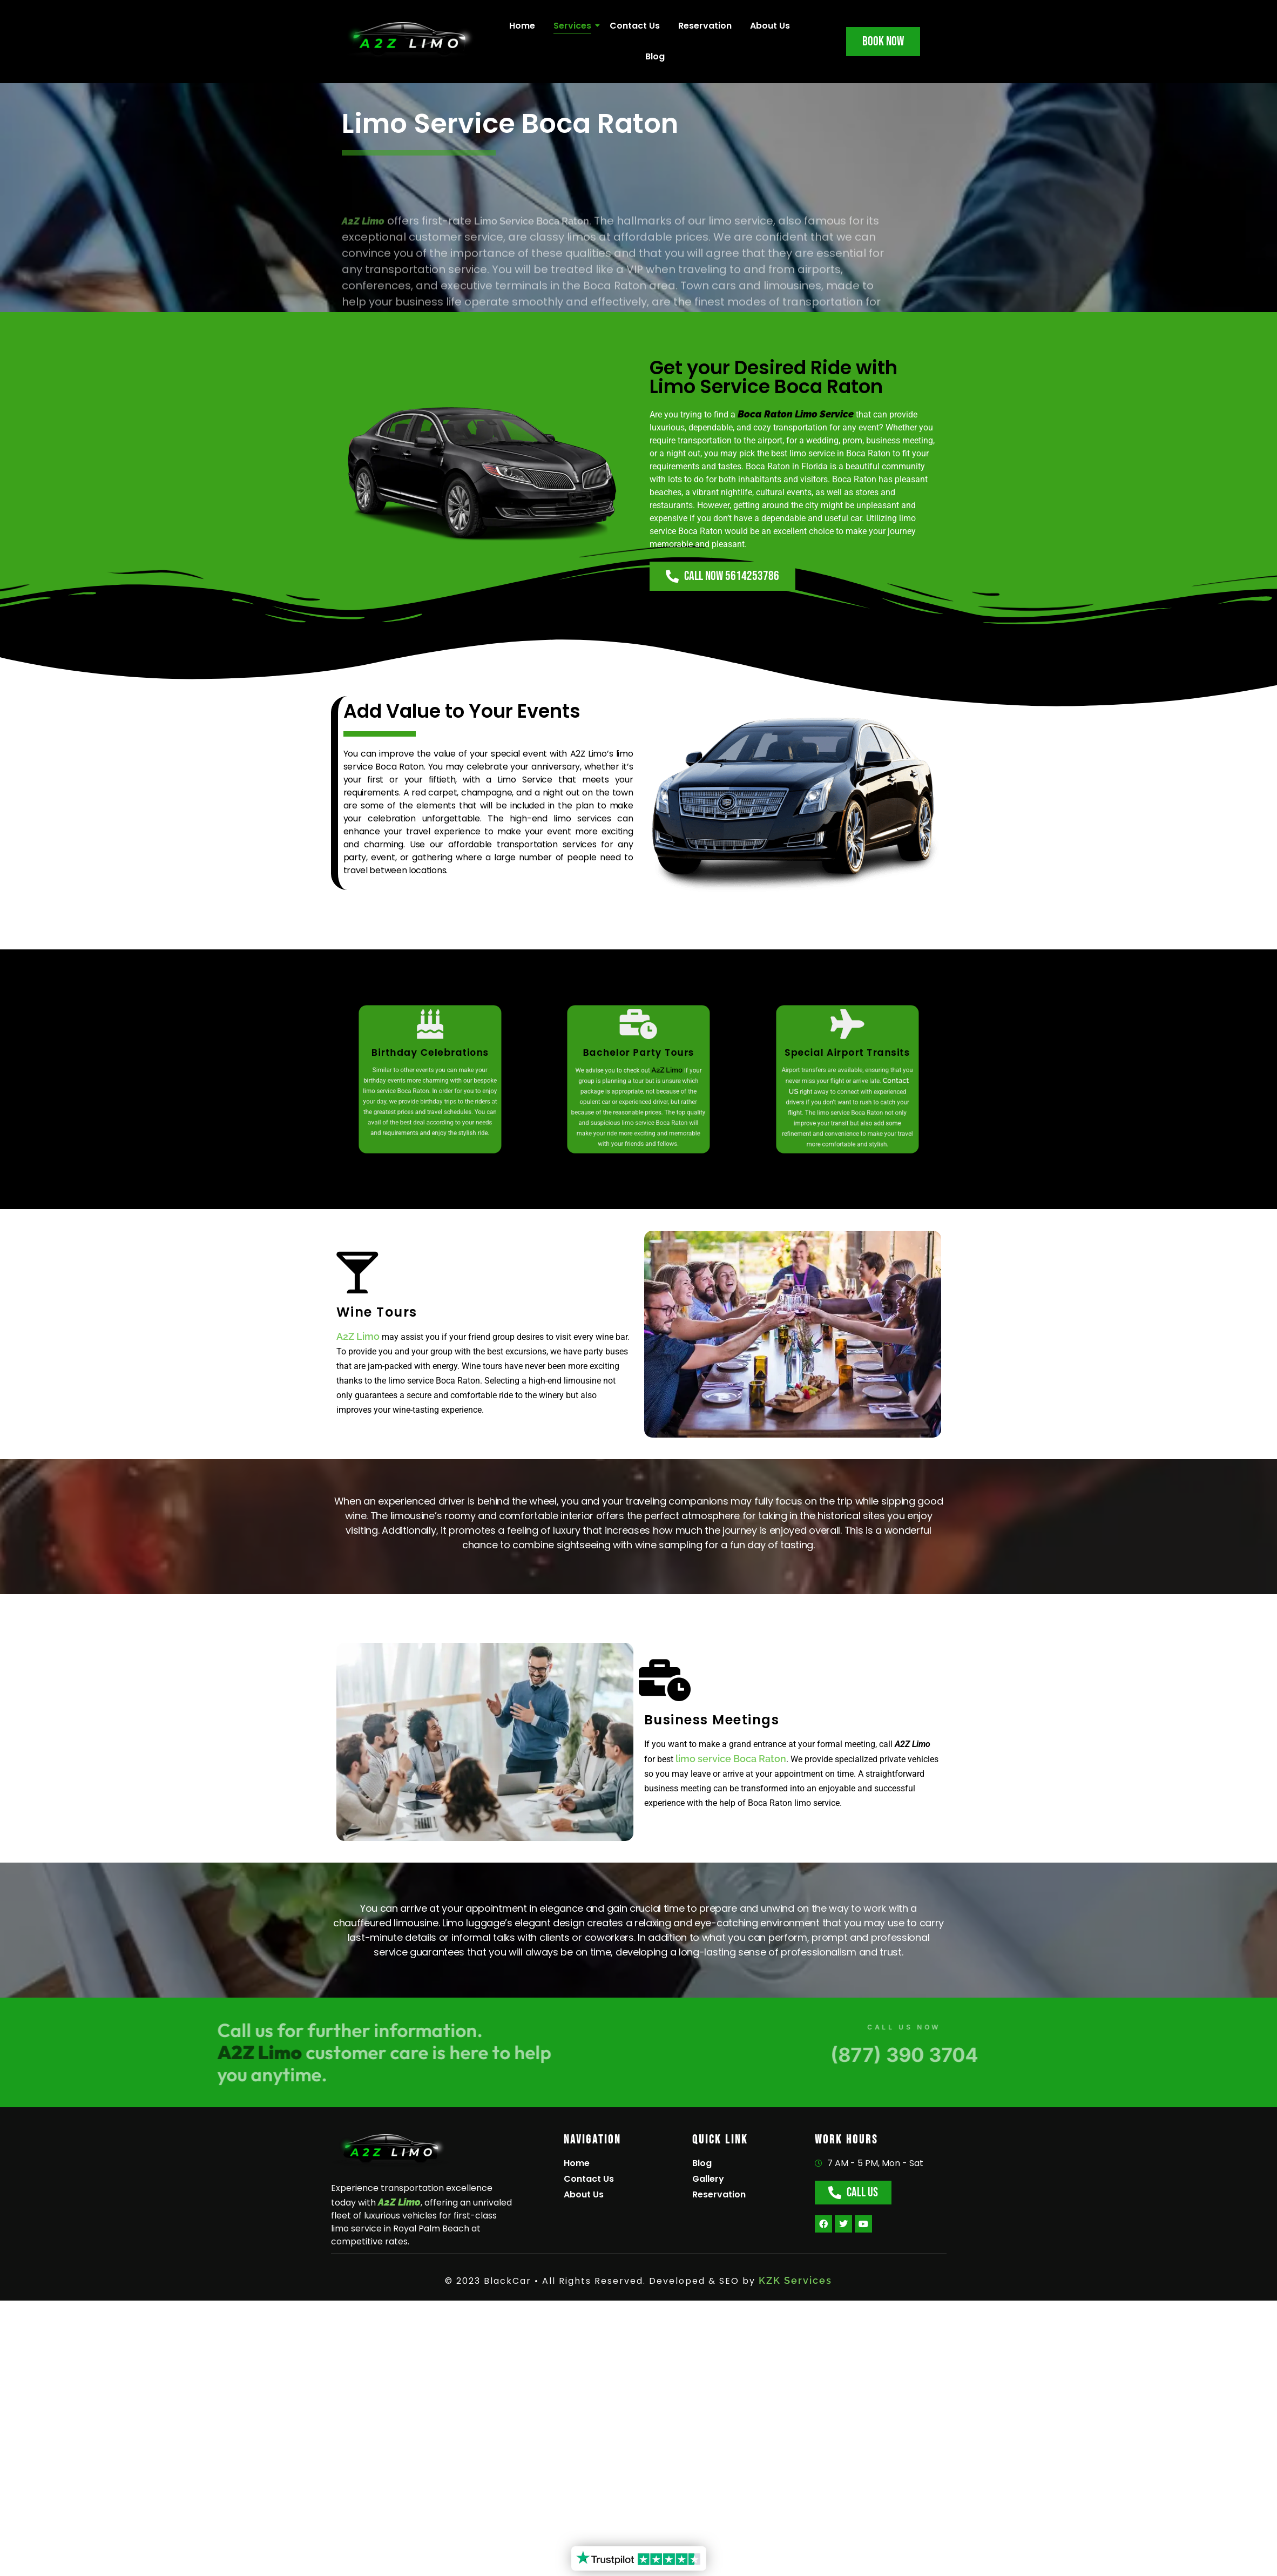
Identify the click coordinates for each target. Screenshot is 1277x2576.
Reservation (705, 25)
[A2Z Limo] (390, 2150)
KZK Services (795, 2280)
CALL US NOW (1009, 2027)
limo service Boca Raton (730, 1758)
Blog (655, 56)
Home (522, 25)
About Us (770, 25)
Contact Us (635, 25)
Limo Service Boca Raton (531, 287)
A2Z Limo (358, 1336)
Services (574, 25)
